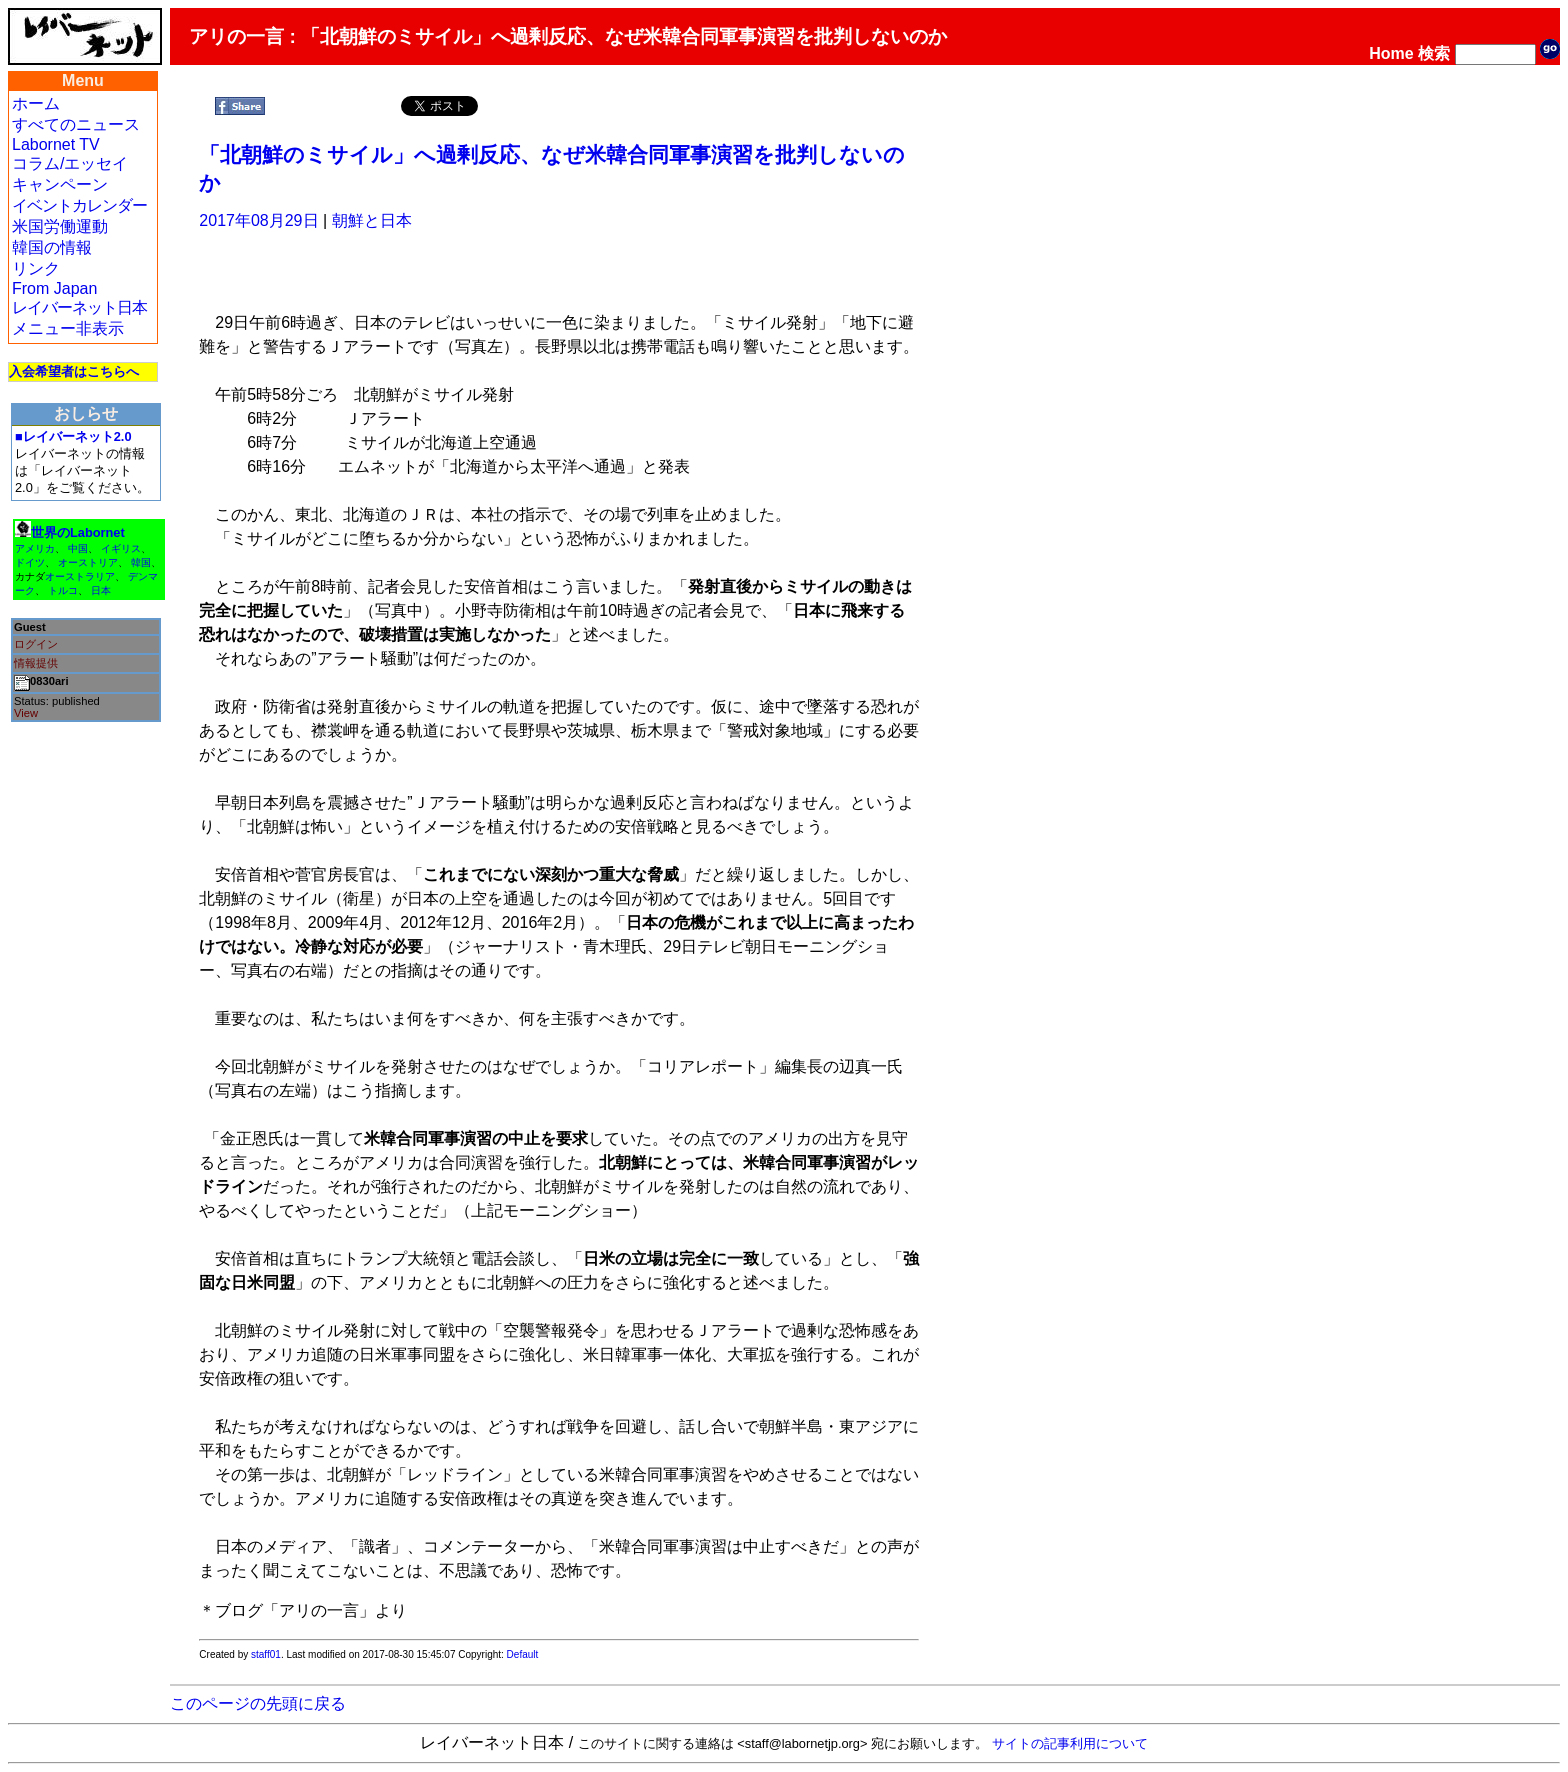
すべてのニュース (76, 124)
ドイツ (30, 562)
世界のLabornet (78, 532)
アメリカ (35, 548)
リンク (36, 268)
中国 (78, 548)
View (26, 713)
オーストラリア (80, 576)
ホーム (36, 103)
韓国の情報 (52, 247)
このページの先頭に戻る (258, 1703)
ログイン (36, 644)
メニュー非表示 (68, 328)
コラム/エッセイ (70, 163)
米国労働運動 (60, 226)
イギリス (121, 548)
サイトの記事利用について (1070, 1743)
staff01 (266, 1654)
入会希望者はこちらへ (74, 371)
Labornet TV (56, 144)
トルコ (63, 590)
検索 (1434, 53)
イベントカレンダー (79, 205)
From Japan (54, 288)
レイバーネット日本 (79, 307)
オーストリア (88, 562)
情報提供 (36, 663)
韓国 (141, 562)
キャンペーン (60, 184)
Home (1391, 53)
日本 (101, 590)
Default (523, 1654)
